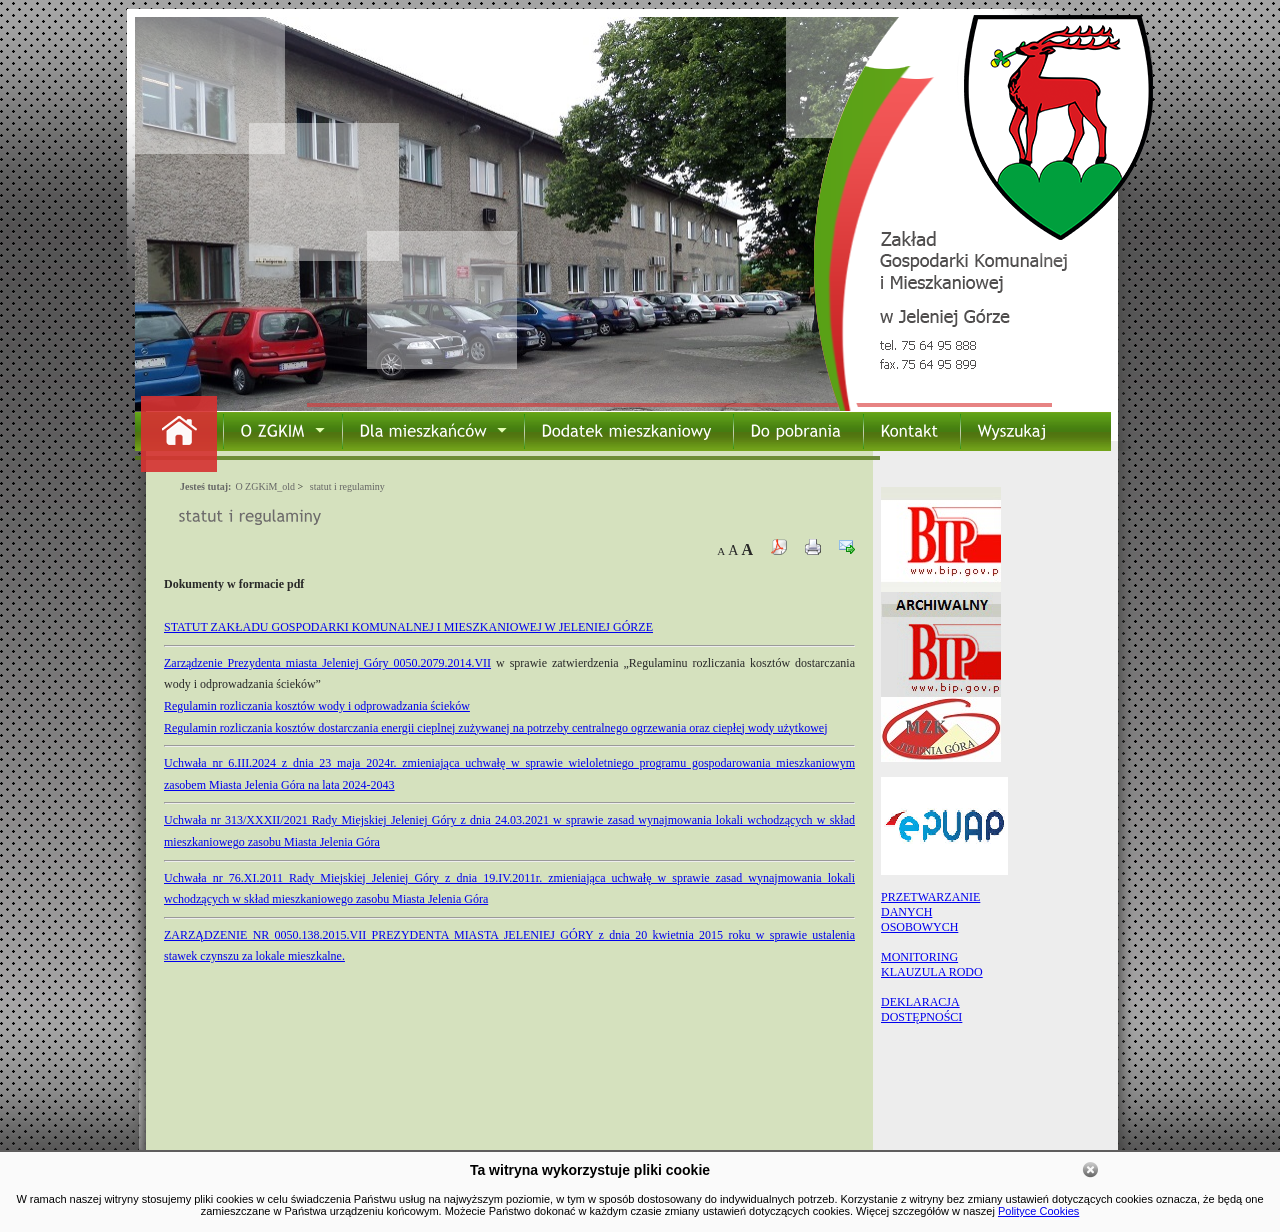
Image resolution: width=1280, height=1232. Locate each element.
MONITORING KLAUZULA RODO (932, 964)
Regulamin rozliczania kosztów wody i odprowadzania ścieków (317, 706)
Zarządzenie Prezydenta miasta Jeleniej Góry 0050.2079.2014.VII (327, 663)
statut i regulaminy (347, 486)
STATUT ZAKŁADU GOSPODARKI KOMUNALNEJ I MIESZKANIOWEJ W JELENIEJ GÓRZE (408, 627)
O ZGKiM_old (265, 486)
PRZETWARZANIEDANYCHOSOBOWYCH (930, 912)
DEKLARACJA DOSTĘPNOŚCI (921, 1009)
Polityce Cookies (1038, 1211)
